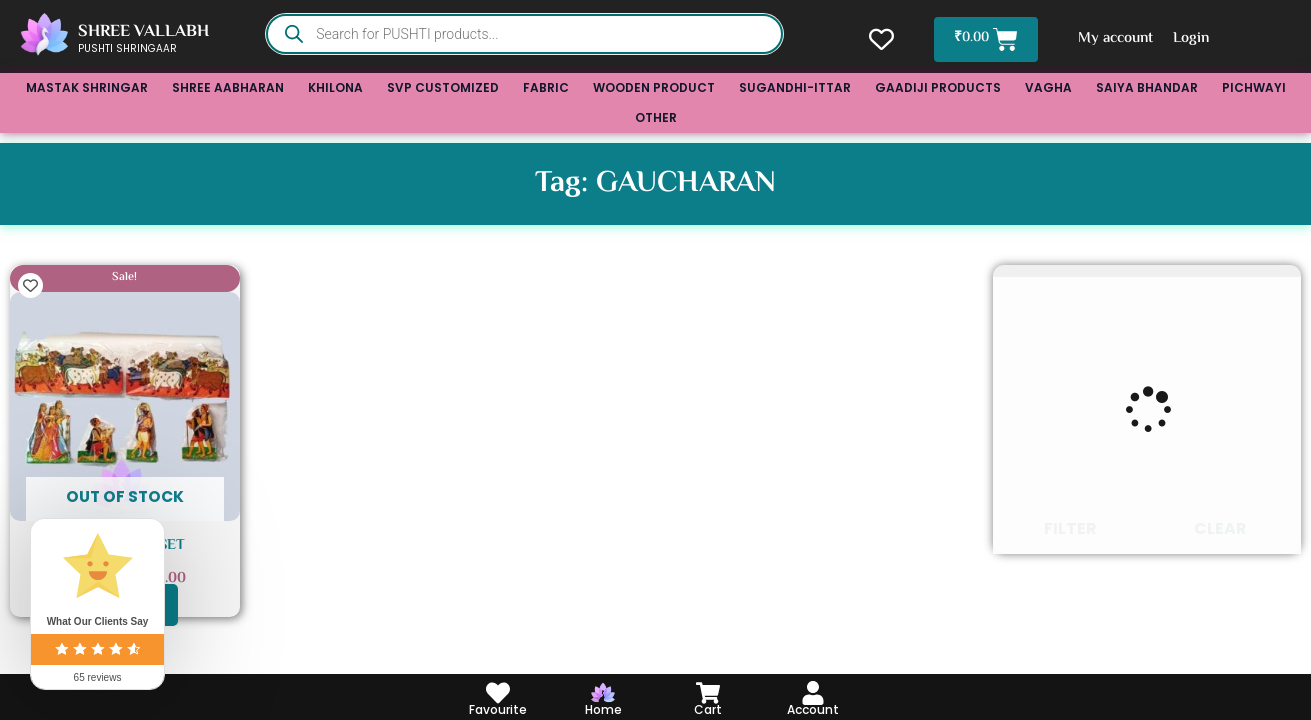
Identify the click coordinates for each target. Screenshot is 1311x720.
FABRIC (546, 87)
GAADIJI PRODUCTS (938, 87)
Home (603, 709)
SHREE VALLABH (143, 32)
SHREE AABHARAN (228, 87)
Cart (708, 709)
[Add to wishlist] (30, 285)
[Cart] (708, 693)
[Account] (813, 693)
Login (1193, 38)
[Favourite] (498, 693)
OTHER (656, 117)
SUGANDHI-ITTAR (795, 87)
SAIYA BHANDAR (1147, 87)
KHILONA (335, 87)
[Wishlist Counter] (879, 39)
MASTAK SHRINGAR (87, 87)
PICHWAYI (1254, 87)
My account (1117, 38)
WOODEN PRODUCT (654, 87)
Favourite (498, 709)
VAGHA (1048, 87)
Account (813, 709)
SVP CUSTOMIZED (443, 87)
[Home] (603, 693)
